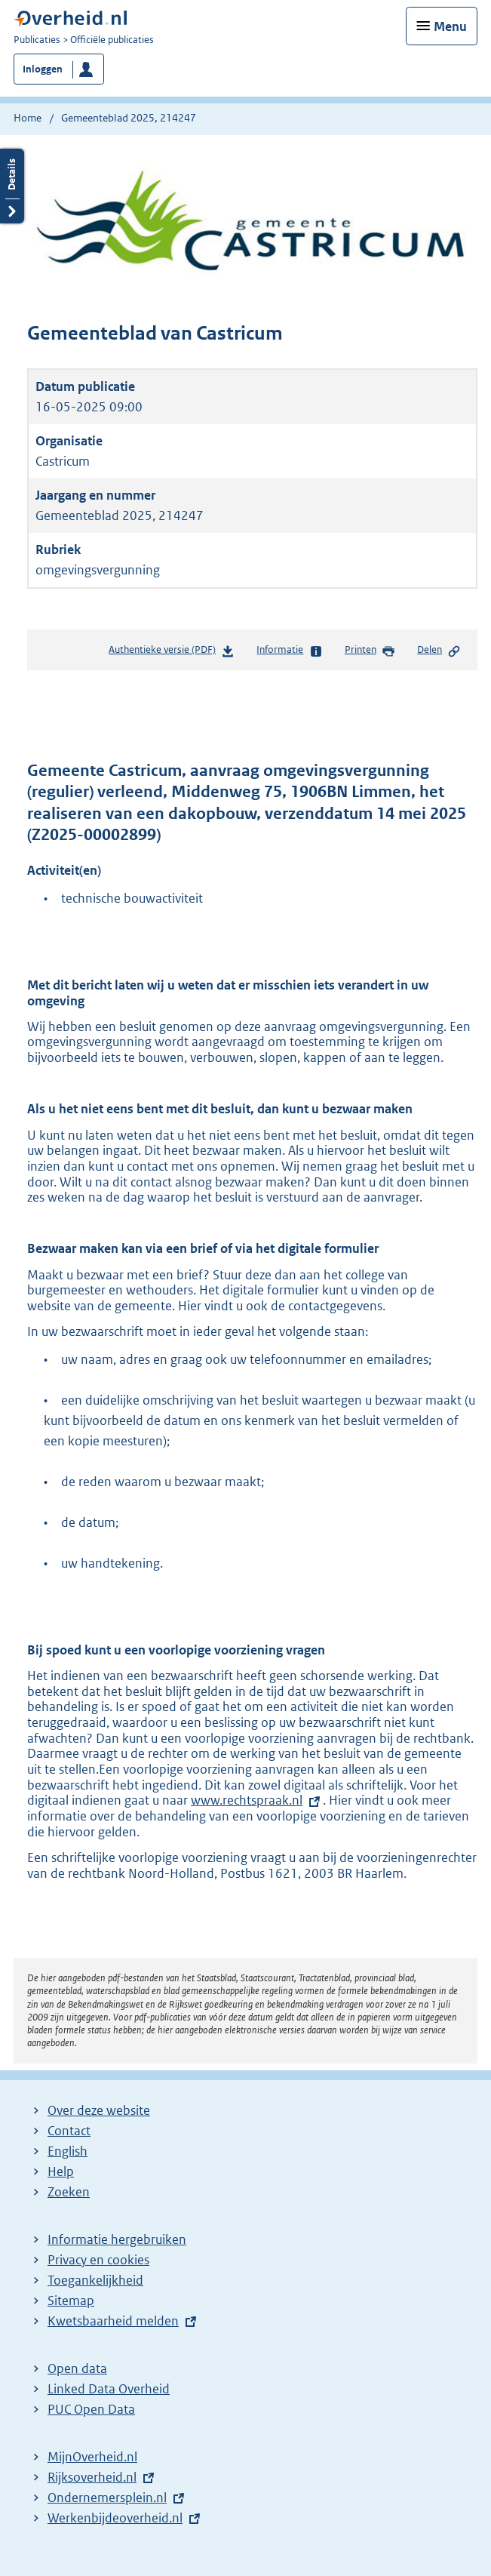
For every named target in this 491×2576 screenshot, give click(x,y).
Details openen (12, 186)
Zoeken (69, 2192)
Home (27, 118)
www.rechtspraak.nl (246, 1800)
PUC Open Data (91, 2409)
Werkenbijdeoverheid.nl (115, 2518)
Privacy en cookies (98, 2259)
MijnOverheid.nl (92, 2456)
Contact (69, 2130)
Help (61, 2171)
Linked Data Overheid (109, 2389)
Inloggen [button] (43, 69)
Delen (439, 650)
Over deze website (99, 2110)
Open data (77, 2368)
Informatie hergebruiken (117, 2239)
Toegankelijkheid (95, 2280)
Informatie (289, 650)
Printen (370, 650)
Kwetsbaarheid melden (113, 2321)
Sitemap (71, 2300)
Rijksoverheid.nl (92, 2477)
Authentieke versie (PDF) (172, 652)
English (67, 2151)
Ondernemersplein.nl (107, 2497)
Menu (450, 26)
